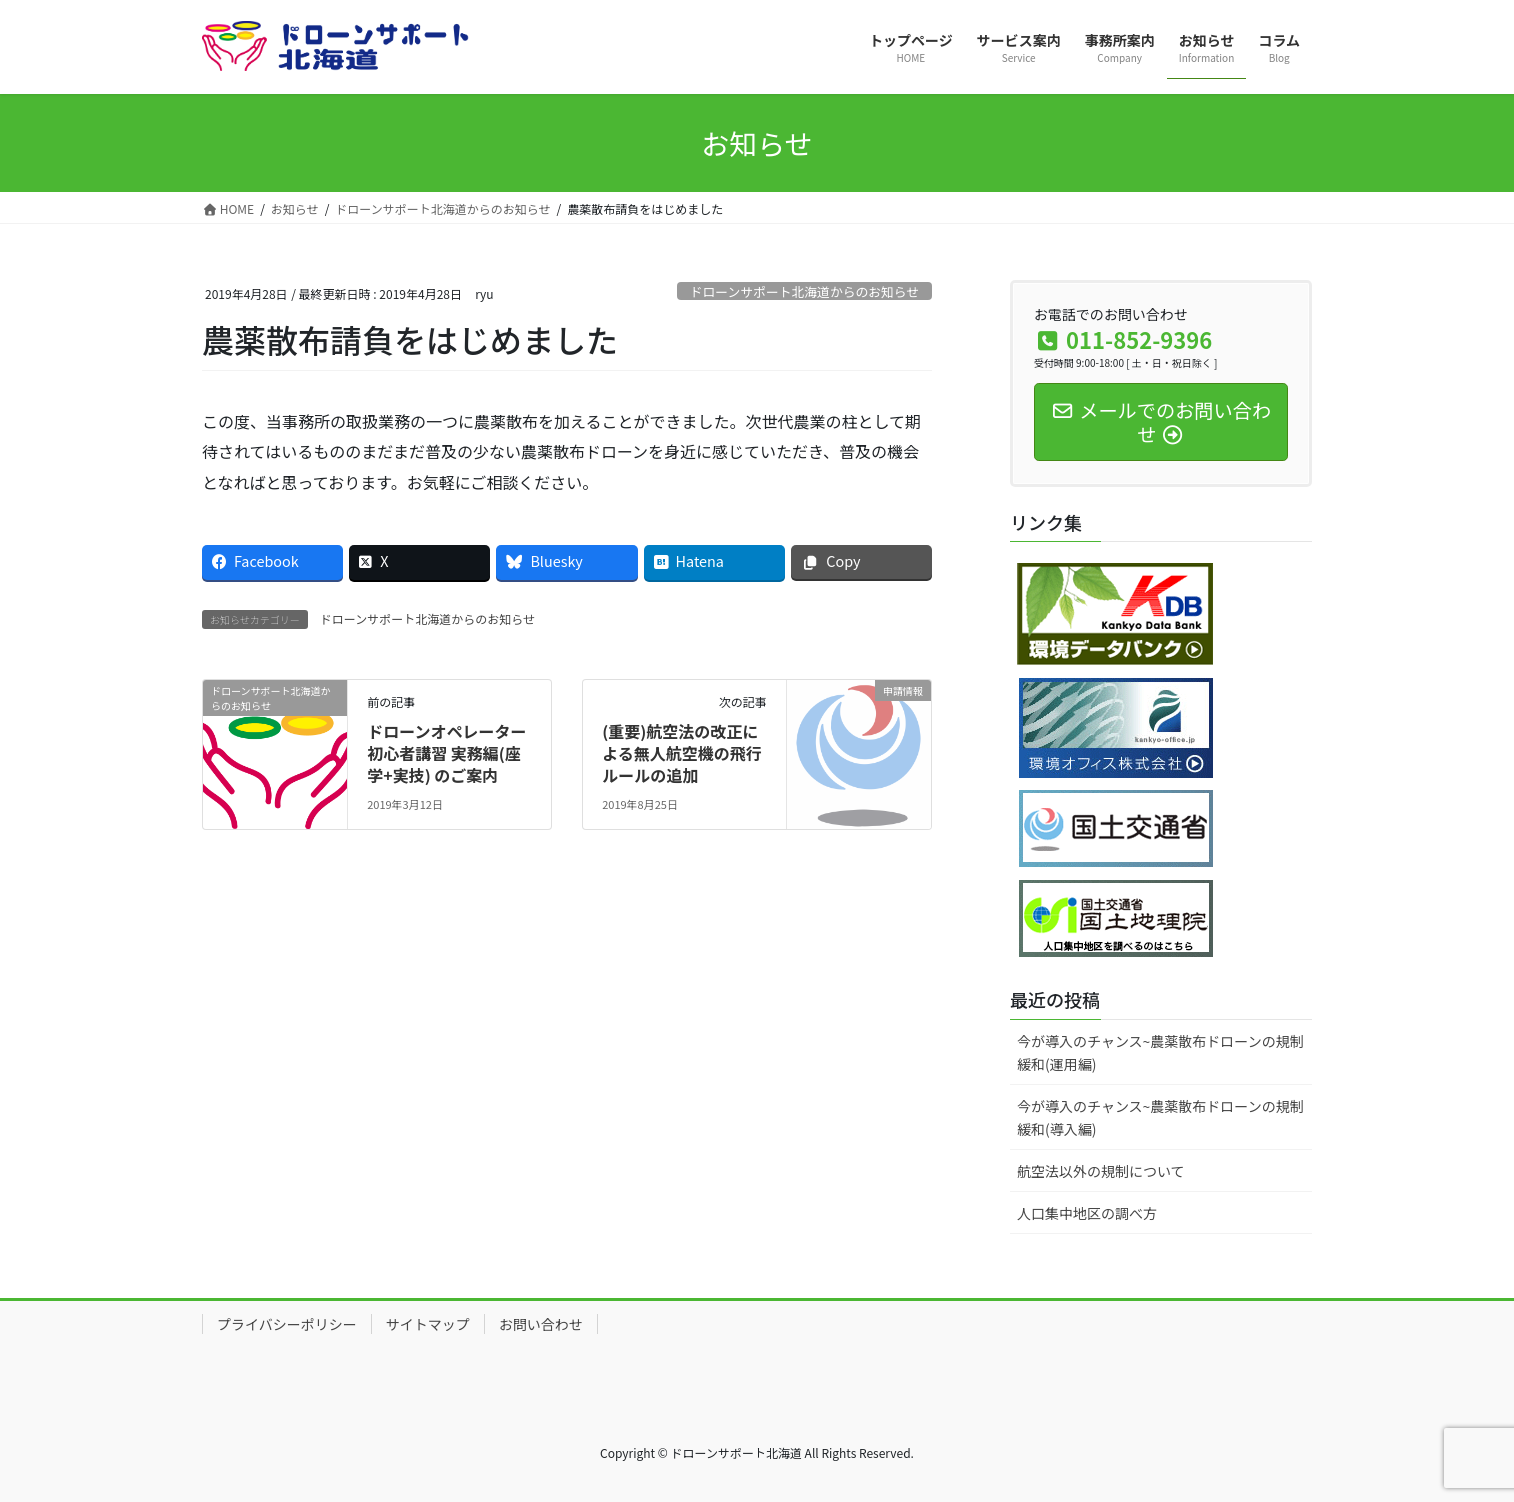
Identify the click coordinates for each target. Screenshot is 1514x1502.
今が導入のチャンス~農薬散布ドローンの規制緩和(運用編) (1160, 1052)
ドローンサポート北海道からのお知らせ (804, 291)
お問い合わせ (541, 1324)
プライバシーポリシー (287, 1324)
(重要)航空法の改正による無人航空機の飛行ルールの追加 (682, 753)
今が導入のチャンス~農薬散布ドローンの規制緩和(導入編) (1160, 1117)
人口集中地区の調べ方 (1087, 1213)
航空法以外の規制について (1101, 1171)
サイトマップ (428, 1324)
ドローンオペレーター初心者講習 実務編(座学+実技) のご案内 (446, 753)
